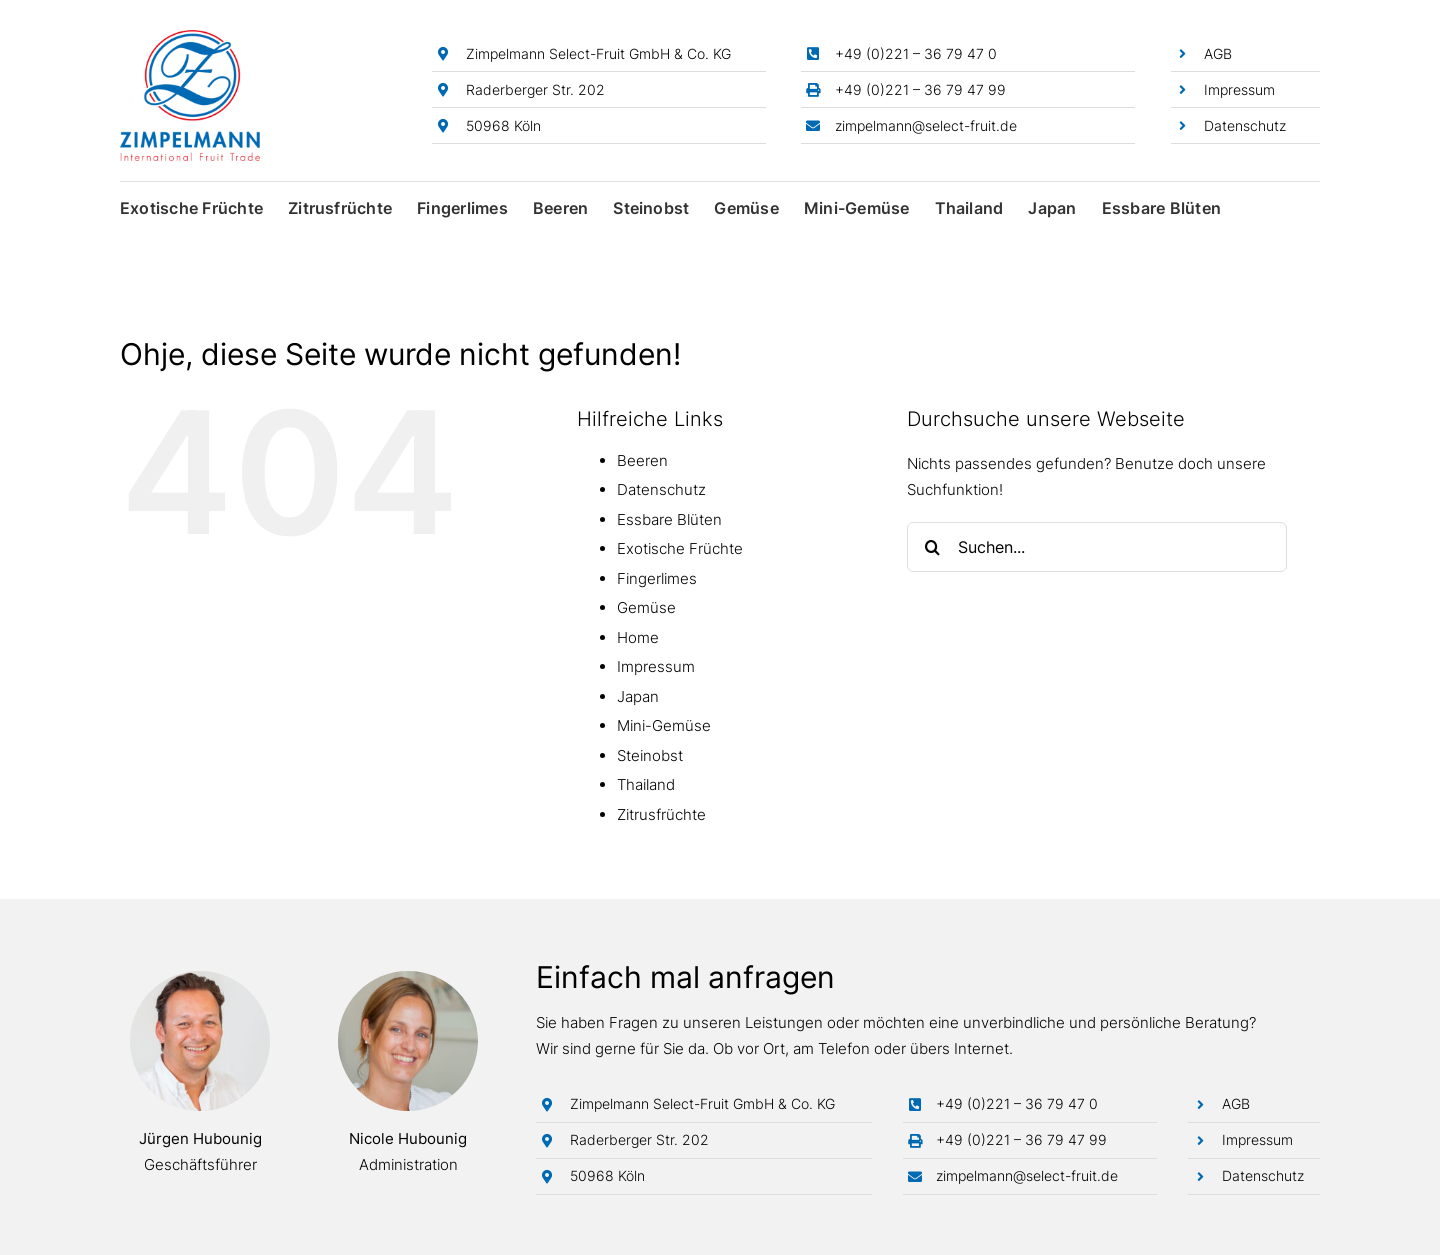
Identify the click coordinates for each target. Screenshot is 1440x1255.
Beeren (642, 460)
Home (638, 637)
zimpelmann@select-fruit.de (926, 125)
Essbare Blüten (669, 519)
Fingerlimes (657, 578)
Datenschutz (1245, 125)
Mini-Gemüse (664, 725)
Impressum (1239, 89)
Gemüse (646, 607)
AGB (1218, 53)
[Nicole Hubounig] (408, 978)
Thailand (646, 784)
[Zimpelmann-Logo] (190, 37)
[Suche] (932, 547)
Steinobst (650, 755)
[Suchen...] (1097, 547)
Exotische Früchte (680, 548)
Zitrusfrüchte (661, 814)
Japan (638, 696)
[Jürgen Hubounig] (200, 978)
